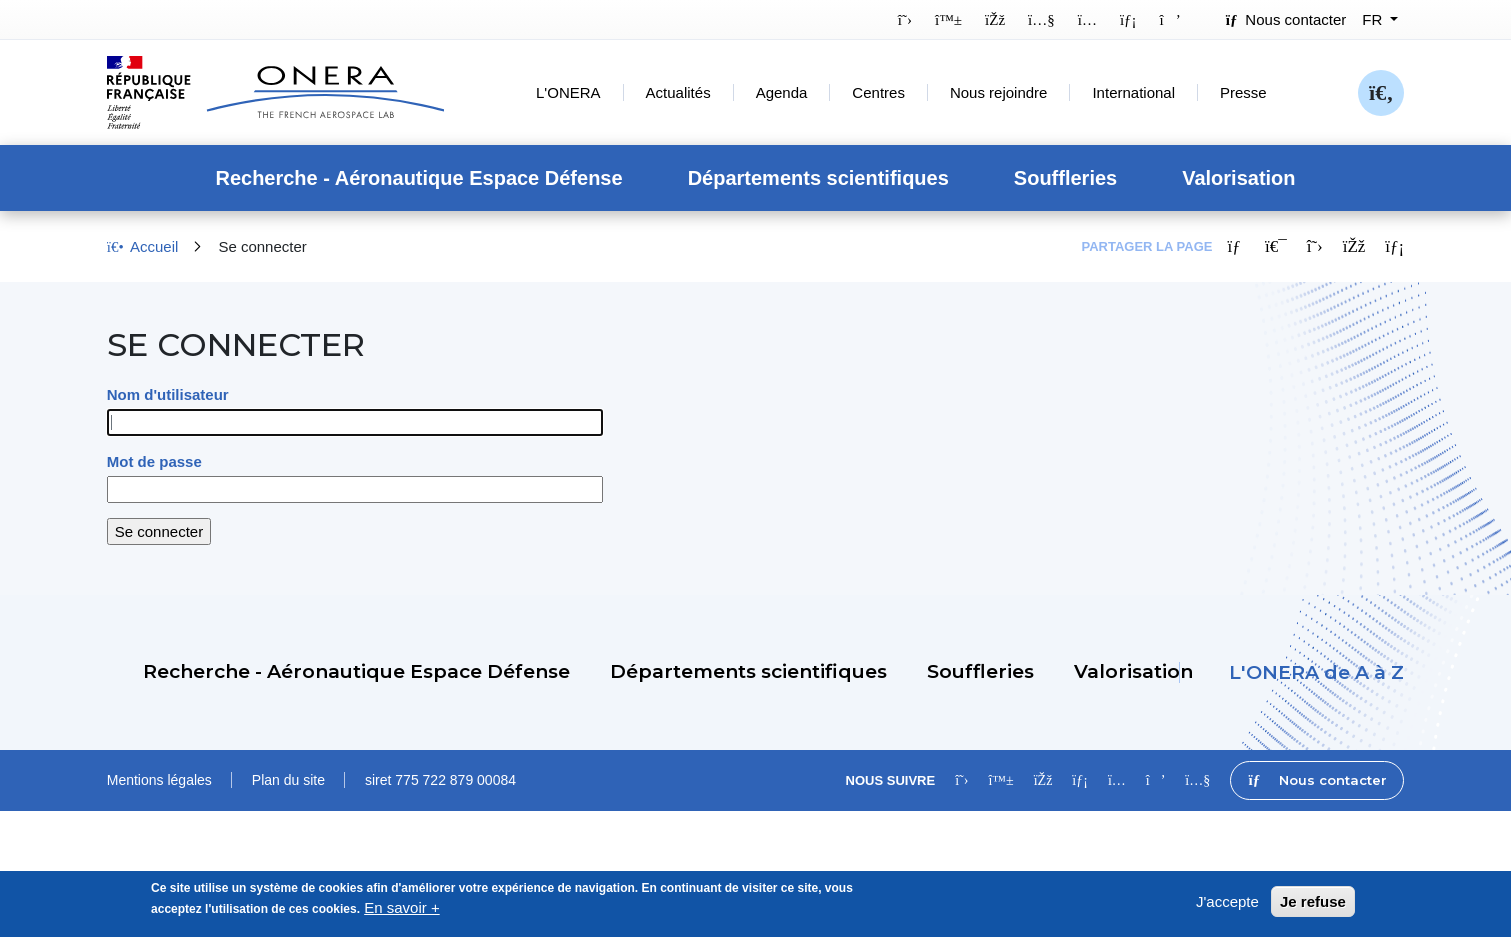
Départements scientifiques (818, 178)
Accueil (143, 246)
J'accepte (1227, 908)
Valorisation (1238, 178)
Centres (878, 92)
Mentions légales (159, 780)
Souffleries (1065, 178)
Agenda (782, 92)
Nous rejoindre (999, 92)
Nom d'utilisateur (168, 394)
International (1133, 92)
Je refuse (1313, 908)
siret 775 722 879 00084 (440, 780)
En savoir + (401, 914)
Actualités (678, 92)
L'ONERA (568, 92)
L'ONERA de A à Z (1316, 672)
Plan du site (288, 780)
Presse (1243, 92)
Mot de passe (154, 461)
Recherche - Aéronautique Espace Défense (418, 178)
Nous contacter (1286, 19)
